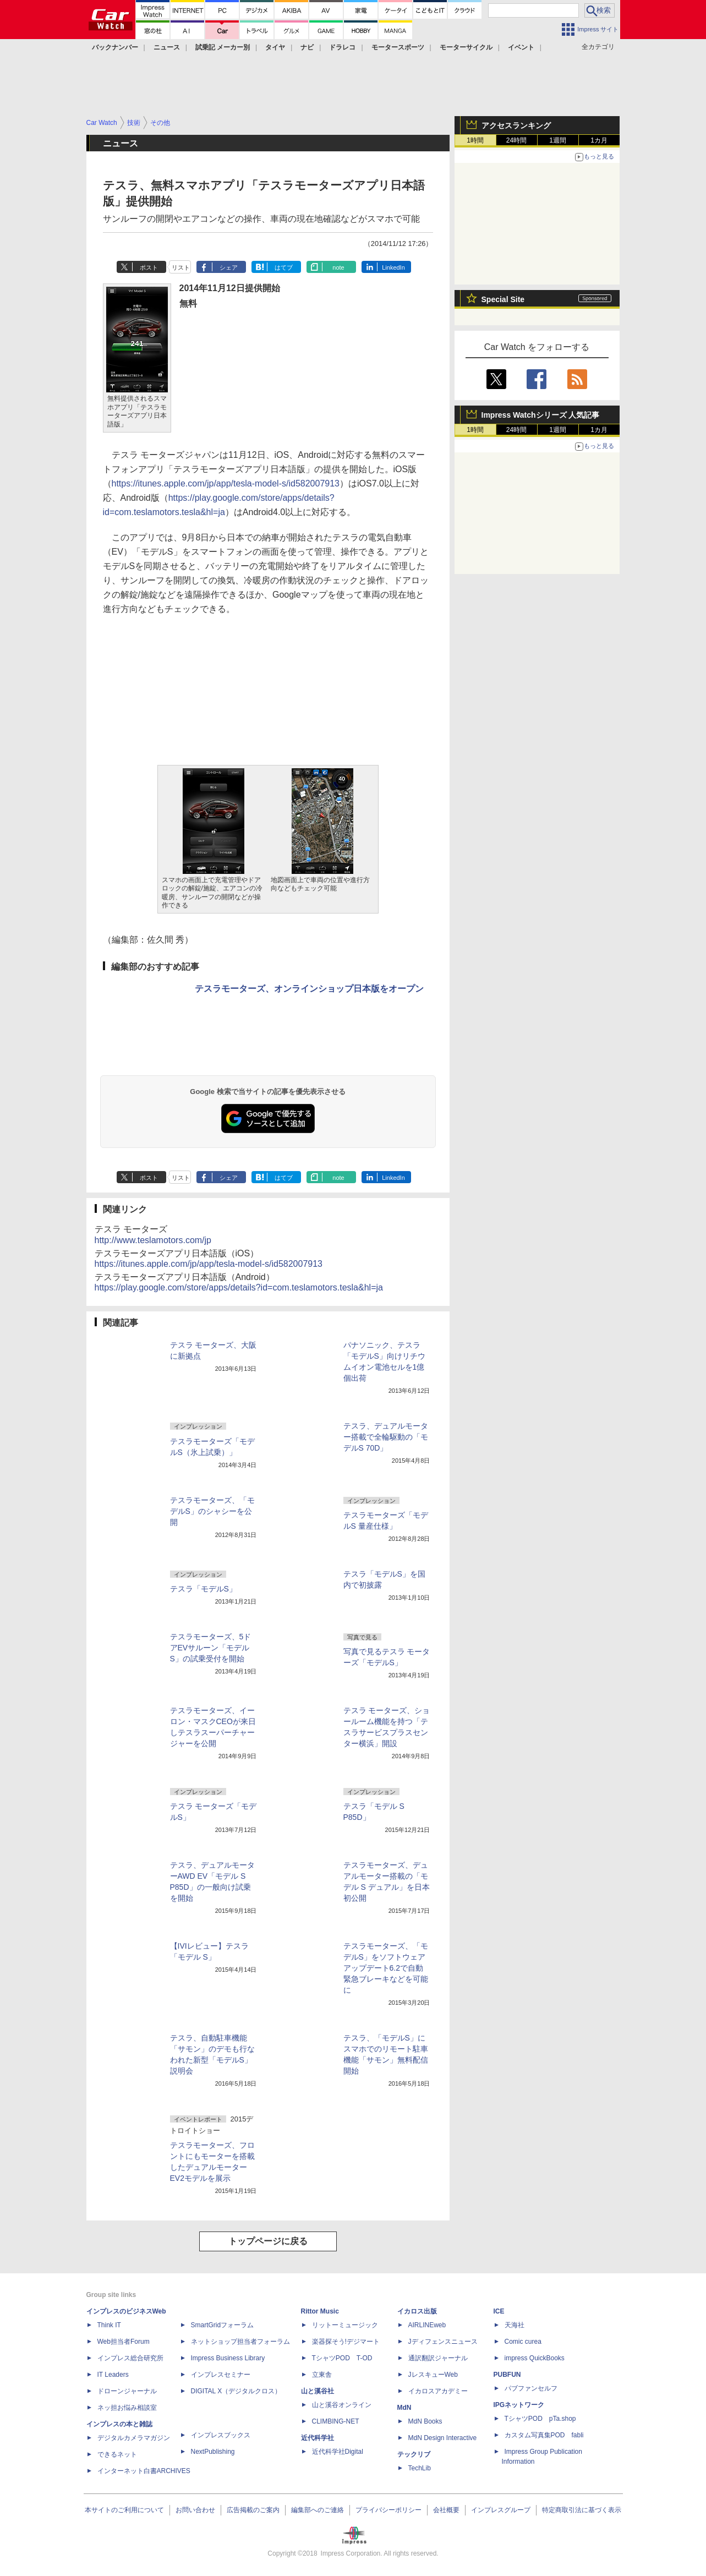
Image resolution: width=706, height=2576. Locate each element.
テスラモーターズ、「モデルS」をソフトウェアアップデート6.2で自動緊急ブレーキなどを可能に (385, 1967)
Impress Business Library (228, 2358)
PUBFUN (507, 2374)
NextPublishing (213, 2451)
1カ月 (599, 140)
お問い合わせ (195, 2510)
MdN (404, 2407)
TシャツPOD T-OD (342, 2358)
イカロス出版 (417, 2311)
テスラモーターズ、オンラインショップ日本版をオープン (309, 988)
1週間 (557, 140)
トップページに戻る (268, 2241)
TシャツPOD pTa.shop (540, 2418)
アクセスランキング (516, 125)
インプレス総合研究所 (130, 2358)
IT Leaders (113, 2374)
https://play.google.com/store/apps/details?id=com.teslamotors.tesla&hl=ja (239, 1287)
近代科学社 (317, 2438)
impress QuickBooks (535, 2358)
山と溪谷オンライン (341, 2405)
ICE (499, 2311)
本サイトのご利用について (124, 2510)
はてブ (284, 267)
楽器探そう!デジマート (346, 2341)
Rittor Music (320, 2311)
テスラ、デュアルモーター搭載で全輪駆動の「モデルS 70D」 (385, 1436)
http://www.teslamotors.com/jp (153, 1240)
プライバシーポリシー (388, 2510)
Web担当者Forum (123, 2341)
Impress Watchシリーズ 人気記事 (540, 415)
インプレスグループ (500, 2510)
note (338, 267)
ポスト (149, 267)
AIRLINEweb (427, 2325)
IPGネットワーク (519, 2405)
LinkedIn (393, 267)
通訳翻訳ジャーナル (438, 2358)
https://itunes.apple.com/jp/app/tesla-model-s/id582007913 (226, 483)
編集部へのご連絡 (317, 2510)
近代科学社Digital (337, 2451)
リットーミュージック (345, 2325)
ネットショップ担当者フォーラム (240, 2341)
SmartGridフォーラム (222, 2325)
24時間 (516, 140)
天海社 (514, 2325)
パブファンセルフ (531, 2388)
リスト (181, 267)
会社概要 (446, 2510)
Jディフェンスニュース (443, 2341)
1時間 (475, 140)
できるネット (117, 2454)
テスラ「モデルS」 (203, 1588)
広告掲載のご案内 (253, 2510)
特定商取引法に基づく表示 (581, 2510)
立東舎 (322, 2374)
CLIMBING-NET (335, 2421)
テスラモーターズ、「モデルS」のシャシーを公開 (212, 1511)
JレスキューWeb (433, 2374)
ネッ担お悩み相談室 (127, 2407)
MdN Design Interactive (442, 2438)
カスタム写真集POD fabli (544, 2435)
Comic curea (523, 2341)
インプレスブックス (220, 2435)
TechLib (419, 2468)
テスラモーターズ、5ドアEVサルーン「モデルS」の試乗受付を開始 (210, 1647)
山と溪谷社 (317, 2391)
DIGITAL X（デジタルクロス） (236, 2391)
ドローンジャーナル (127, 2391)
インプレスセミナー (220, 2374)
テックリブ (413, 2454)
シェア (229, 267)
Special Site (503, 299)
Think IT (109, 2325)
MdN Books (425, 2421)
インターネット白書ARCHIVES (143, 2471)
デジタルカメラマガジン (133, 2438)
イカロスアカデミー (438, 2391)
